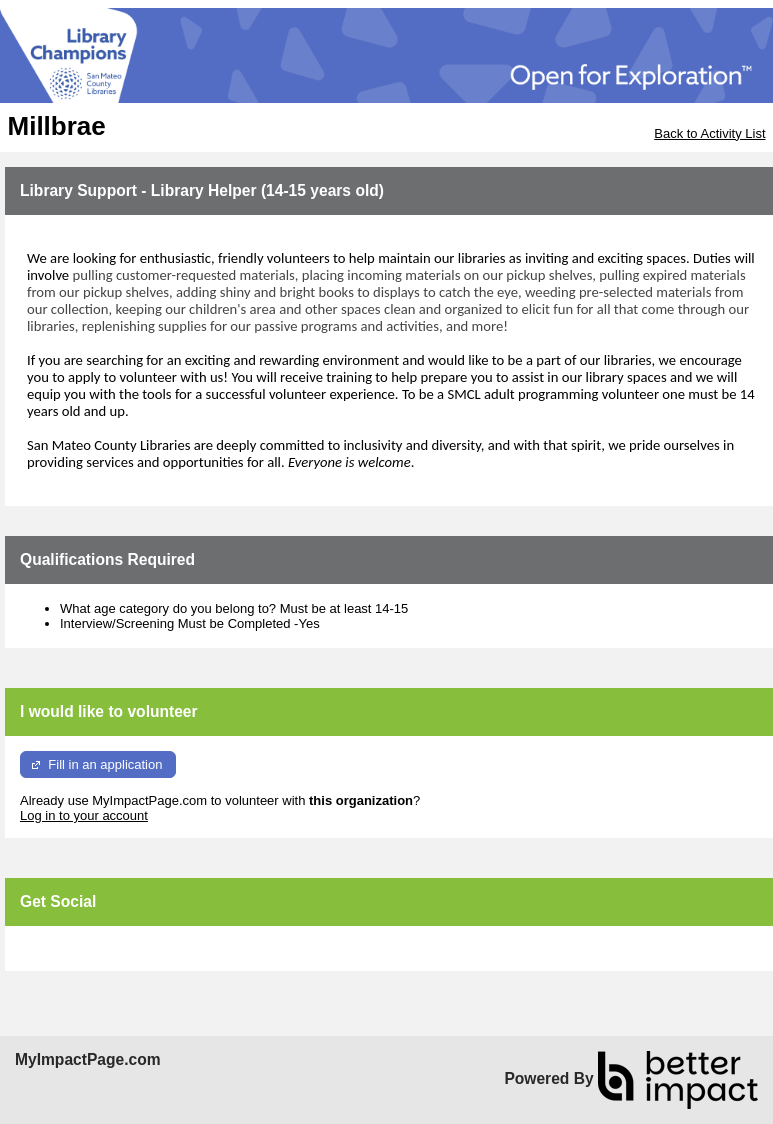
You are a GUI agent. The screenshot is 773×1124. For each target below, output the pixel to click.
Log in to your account (84, 815)
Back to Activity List (709, 133)
